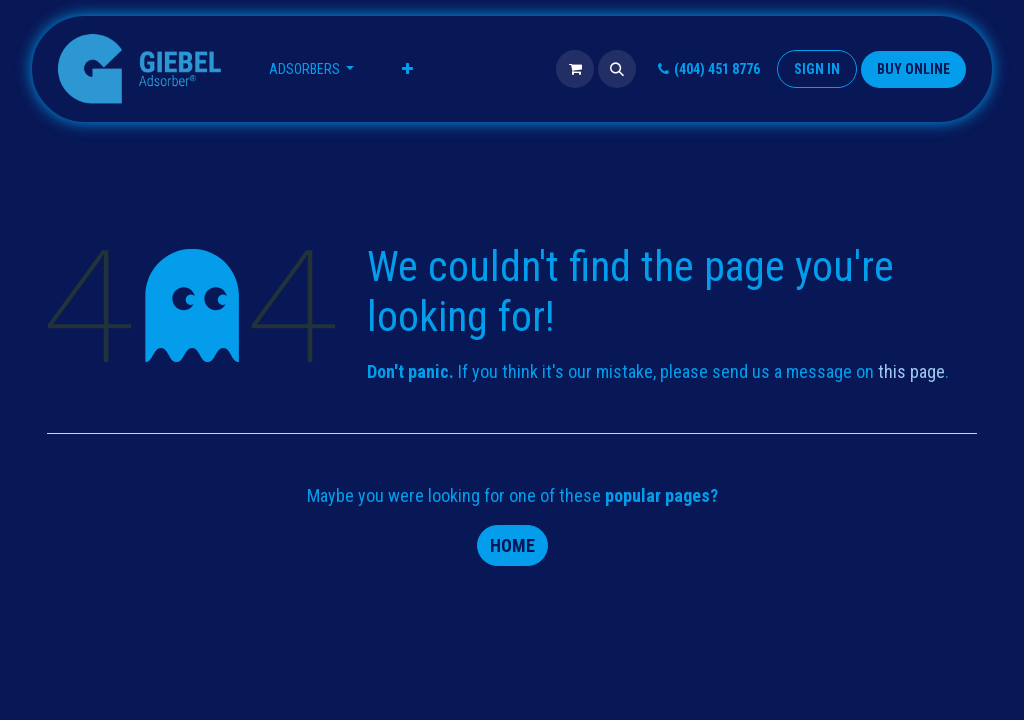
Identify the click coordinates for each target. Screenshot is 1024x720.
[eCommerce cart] (575, 69)
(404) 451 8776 (706, 69)
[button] (617, 69)
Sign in (817, 69)
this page (911, 371)
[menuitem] (312, 69)
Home (512, 545)
